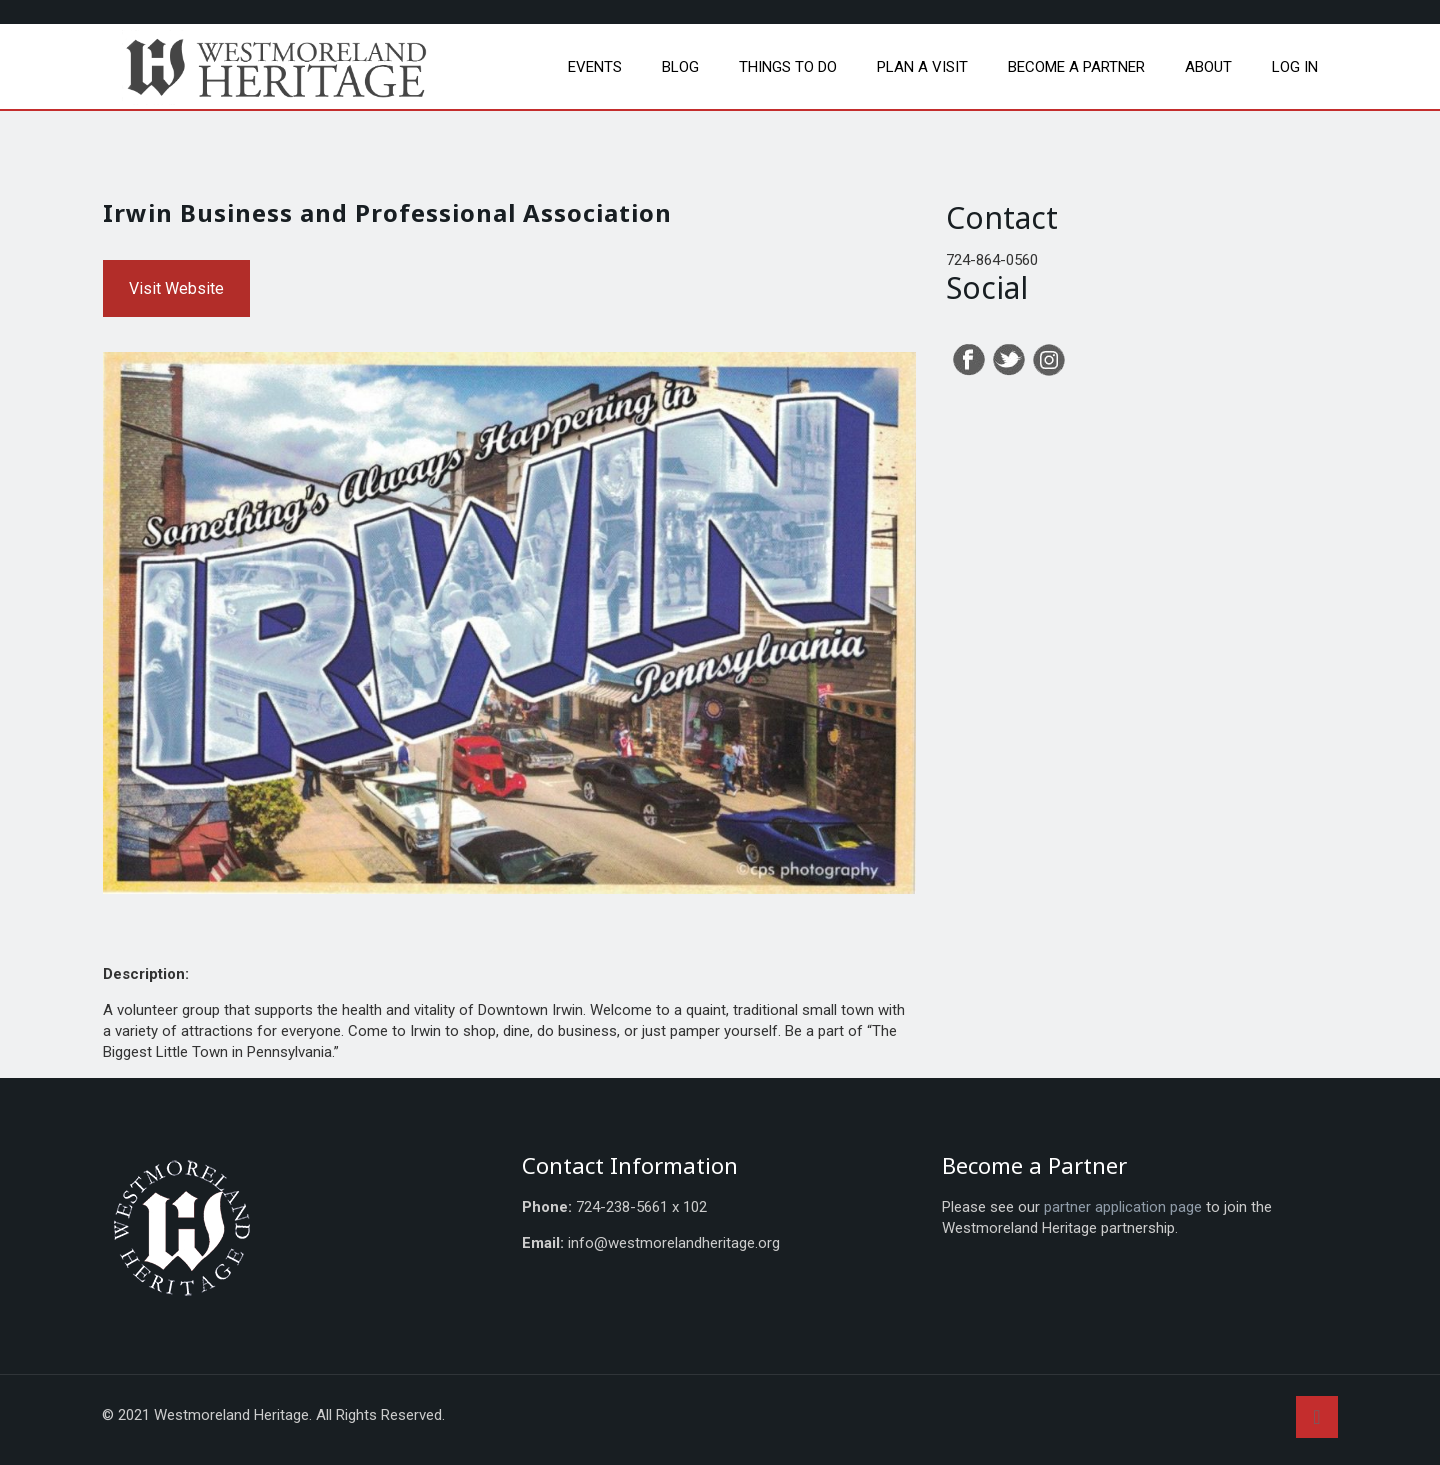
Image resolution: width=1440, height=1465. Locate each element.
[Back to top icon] (1317, 1417)
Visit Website (176, 288)
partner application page (1123, 1207)
